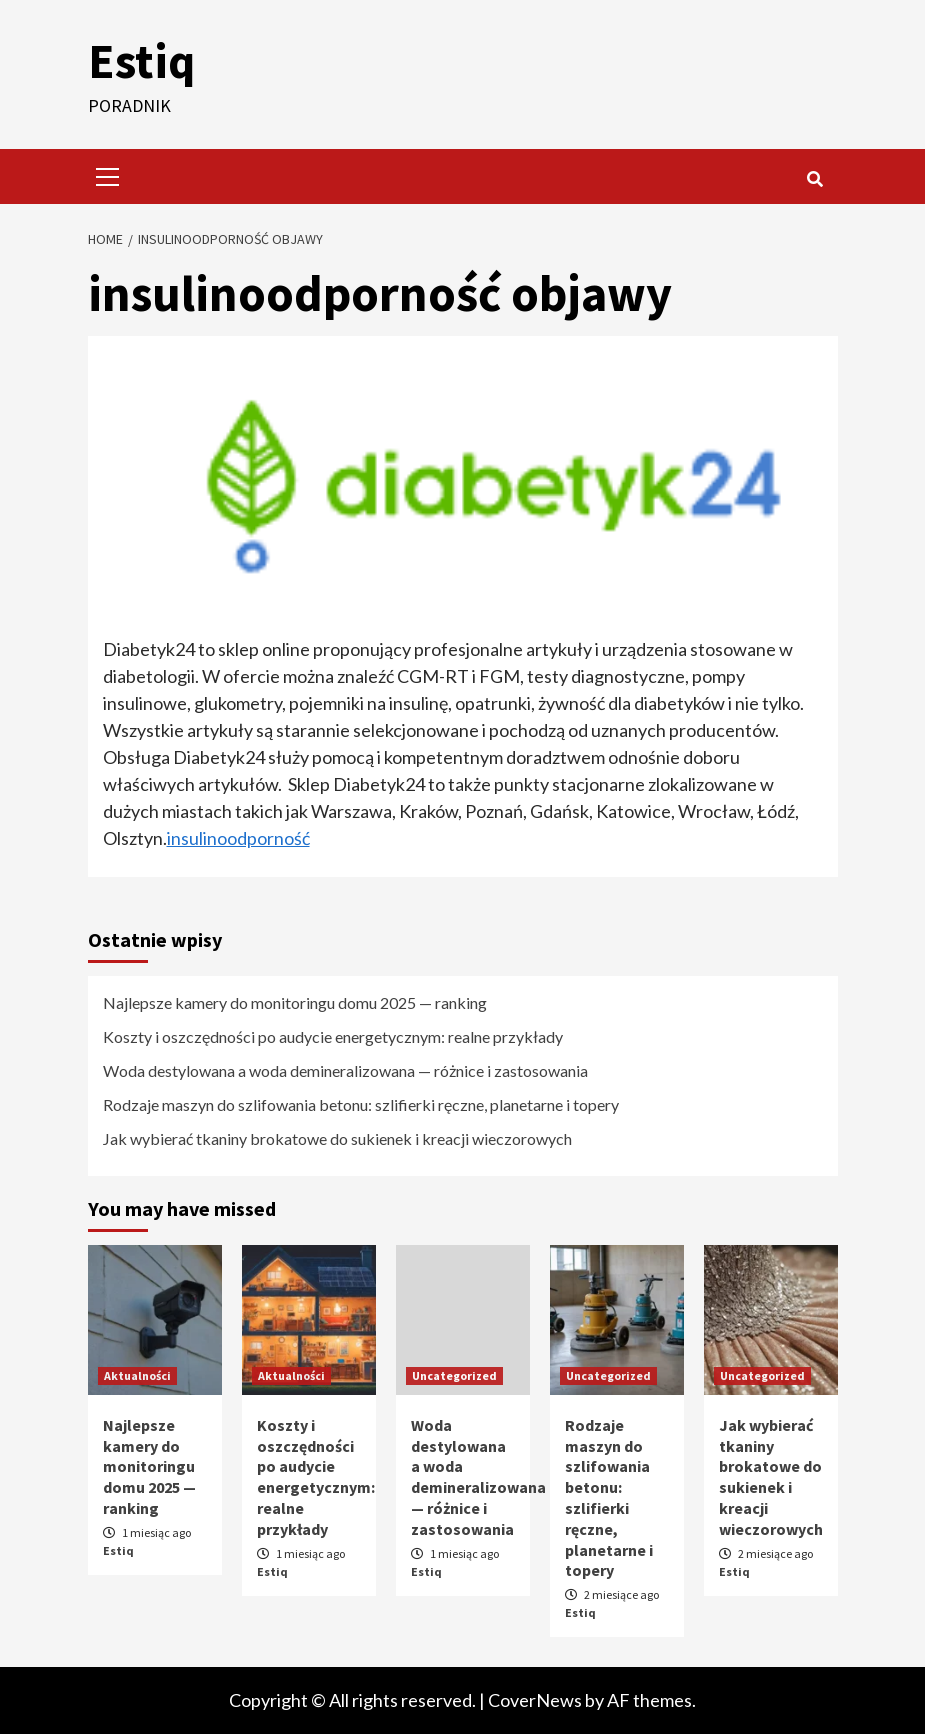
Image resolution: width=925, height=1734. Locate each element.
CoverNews (535, 1700)
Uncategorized (454, 1375)
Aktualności (137, 1375)
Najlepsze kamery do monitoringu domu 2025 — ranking (295, 1002)
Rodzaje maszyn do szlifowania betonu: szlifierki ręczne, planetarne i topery (361, 1104)
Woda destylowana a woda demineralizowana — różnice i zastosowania (345, 1070)
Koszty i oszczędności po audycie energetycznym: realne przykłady (333, 1036)
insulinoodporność (238, 838)
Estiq (141, 61)
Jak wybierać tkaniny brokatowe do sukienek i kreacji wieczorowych (337, 1138)
